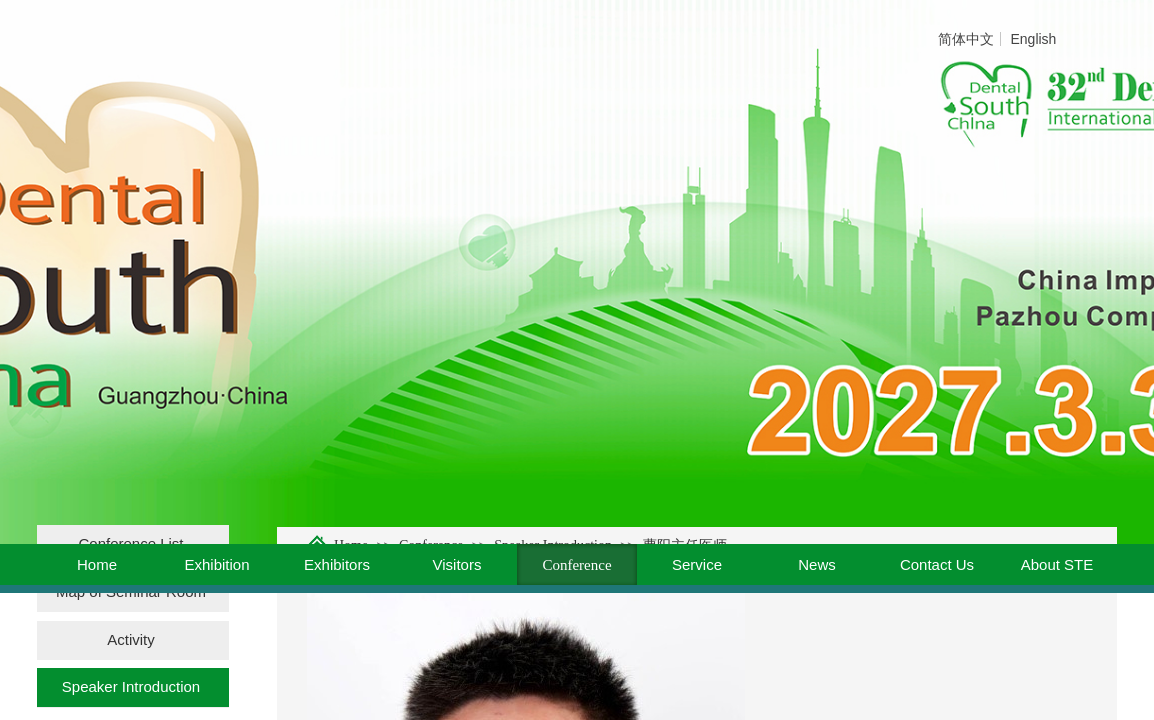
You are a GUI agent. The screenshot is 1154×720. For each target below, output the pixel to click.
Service (697, 564)
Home (97, 564)
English (1033, 39)
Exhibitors (337, 564)
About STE (1057, 564)
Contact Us (937, 564)
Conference (576, 565)
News (817, 564)
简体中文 (966, 39)
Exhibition (216, 564)
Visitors (457, 564)
